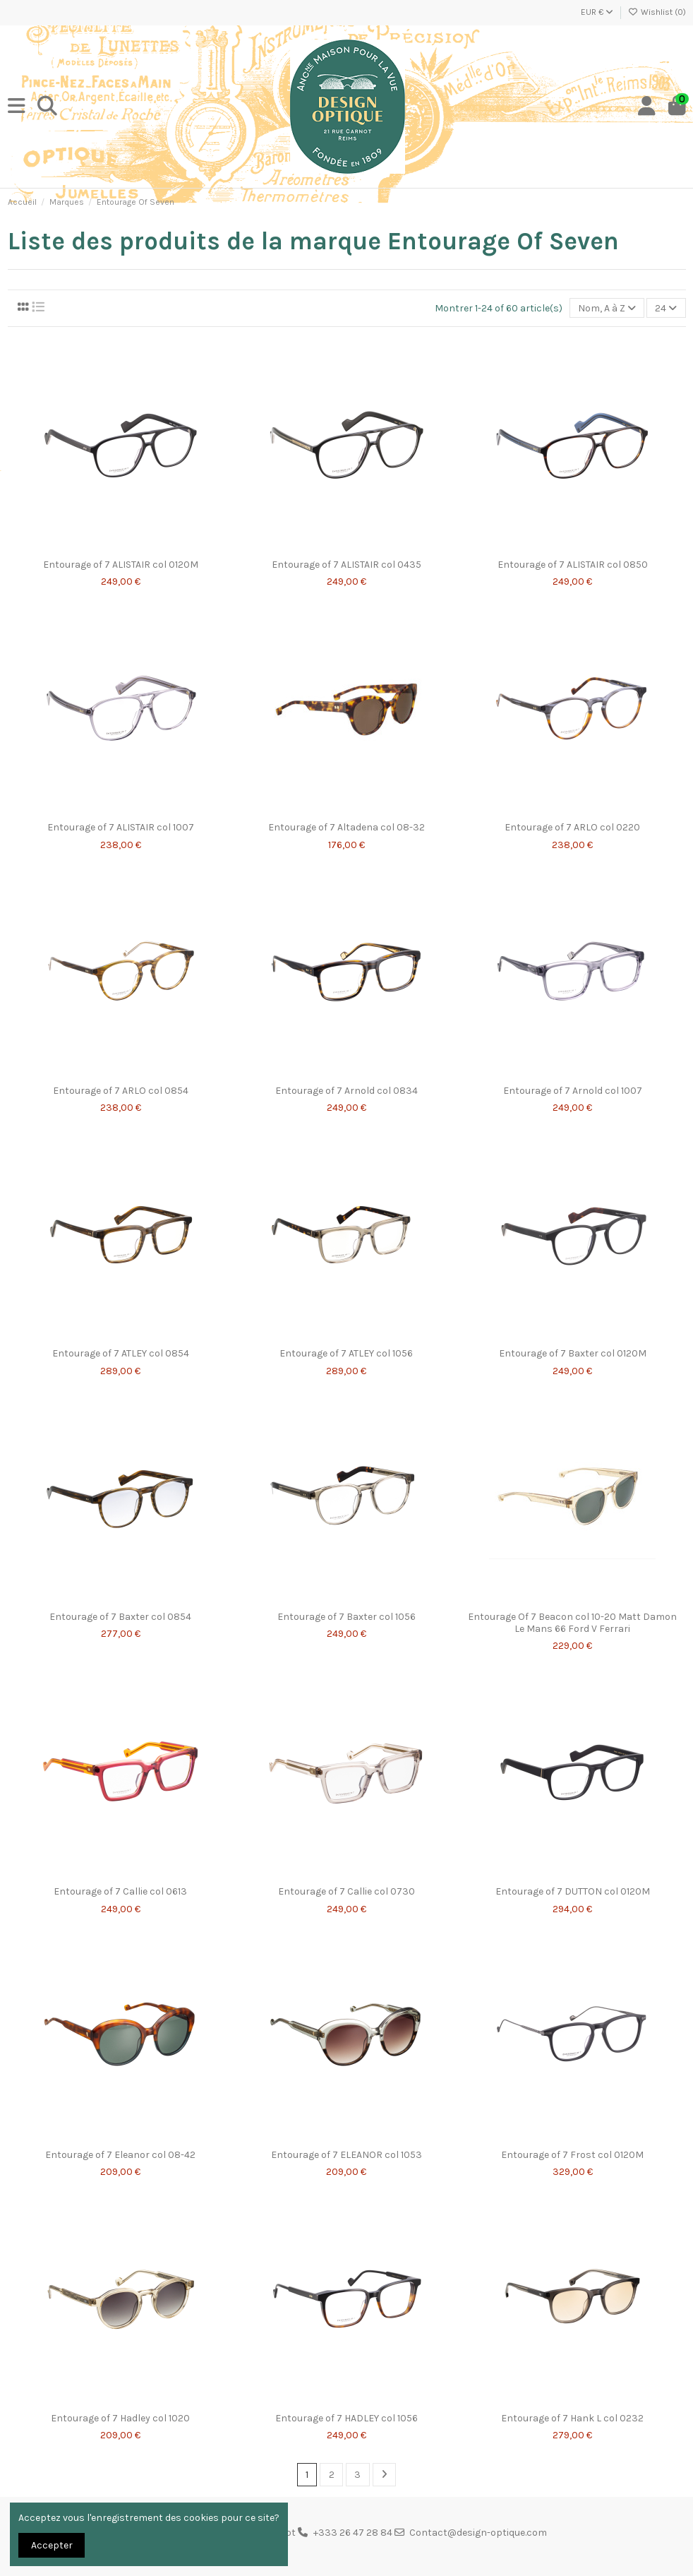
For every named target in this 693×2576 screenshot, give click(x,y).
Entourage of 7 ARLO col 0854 (120, 1091)
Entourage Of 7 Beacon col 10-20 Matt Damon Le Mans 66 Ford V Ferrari (572, 1623)
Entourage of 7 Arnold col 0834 (346, 1091)
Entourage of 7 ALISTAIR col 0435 (346, 565)
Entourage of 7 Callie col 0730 (346, 1891)
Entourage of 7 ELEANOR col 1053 (346, 2155)
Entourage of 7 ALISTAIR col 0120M (120, 565)
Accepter (52, 2545)
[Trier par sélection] (607, 308)
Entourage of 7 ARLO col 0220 (572, 827)
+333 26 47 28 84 (352, 2533)
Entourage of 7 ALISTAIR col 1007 (120, 827)
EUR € (597, 12)
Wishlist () (657, 12)
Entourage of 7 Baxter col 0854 (120, 1617)
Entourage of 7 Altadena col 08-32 (346, 827)
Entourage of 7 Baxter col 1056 (346, 1617)
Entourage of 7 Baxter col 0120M (572, 1353)
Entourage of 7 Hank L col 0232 (572, 2418)
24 (666, 308)
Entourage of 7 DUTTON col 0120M (572, 1891)
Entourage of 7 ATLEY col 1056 (346, 1353)
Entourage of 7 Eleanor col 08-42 (120, 2155)
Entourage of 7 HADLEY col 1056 (346, 2418)
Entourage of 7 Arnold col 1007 (572, 1091)
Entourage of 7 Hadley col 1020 (120, 2418)
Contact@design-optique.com (478, 2533)
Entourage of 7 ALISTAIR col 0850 (573, 565)
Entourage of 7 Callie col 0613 (120, 1891)
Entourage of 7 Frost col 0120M (572, 2155)
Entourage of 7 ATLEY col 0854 (120, 1353)
